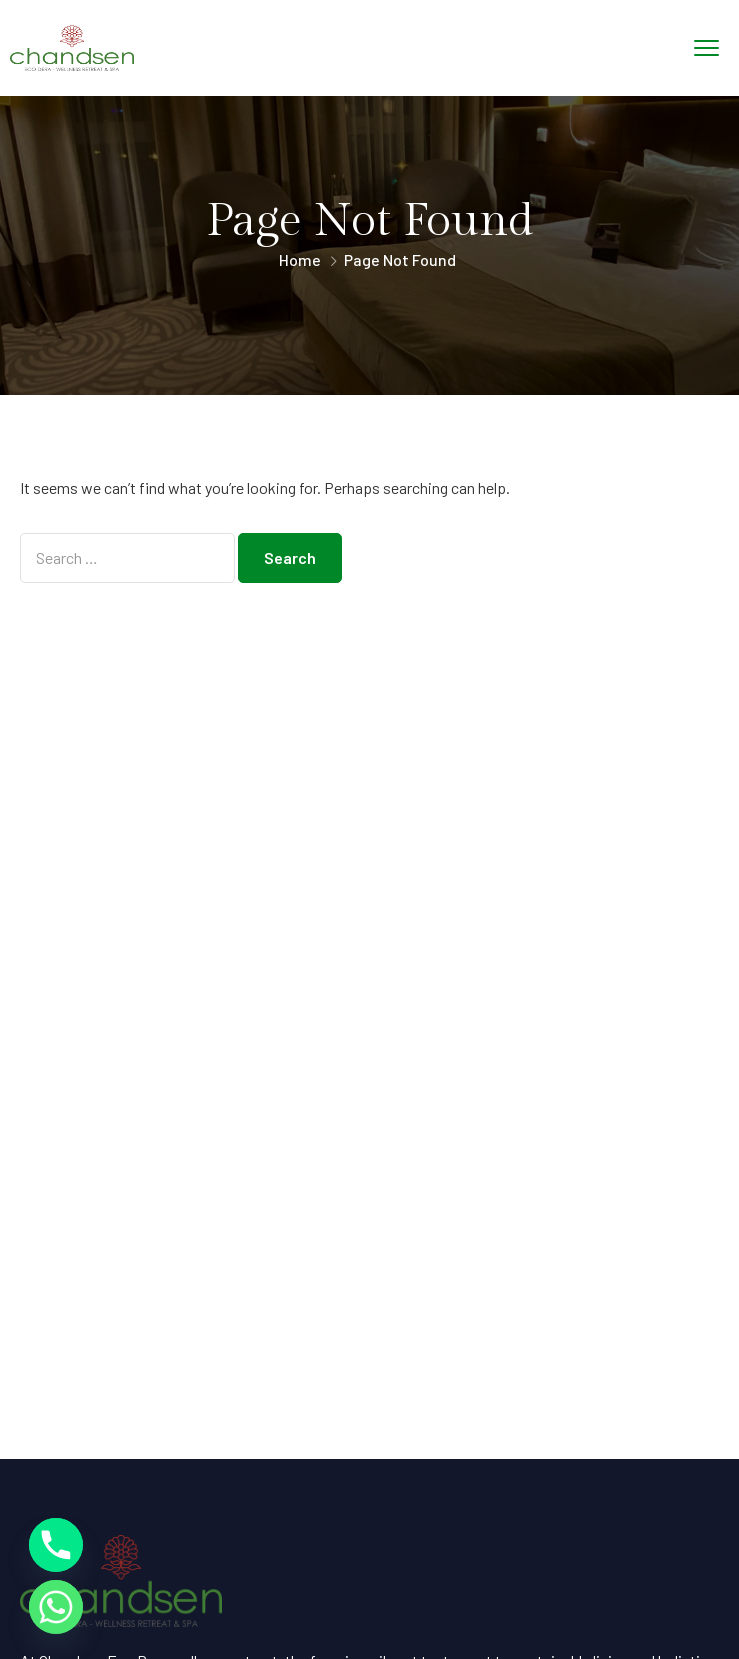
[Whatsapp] (56, 1607)
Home (300, 259)
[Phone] (56, 1545)
